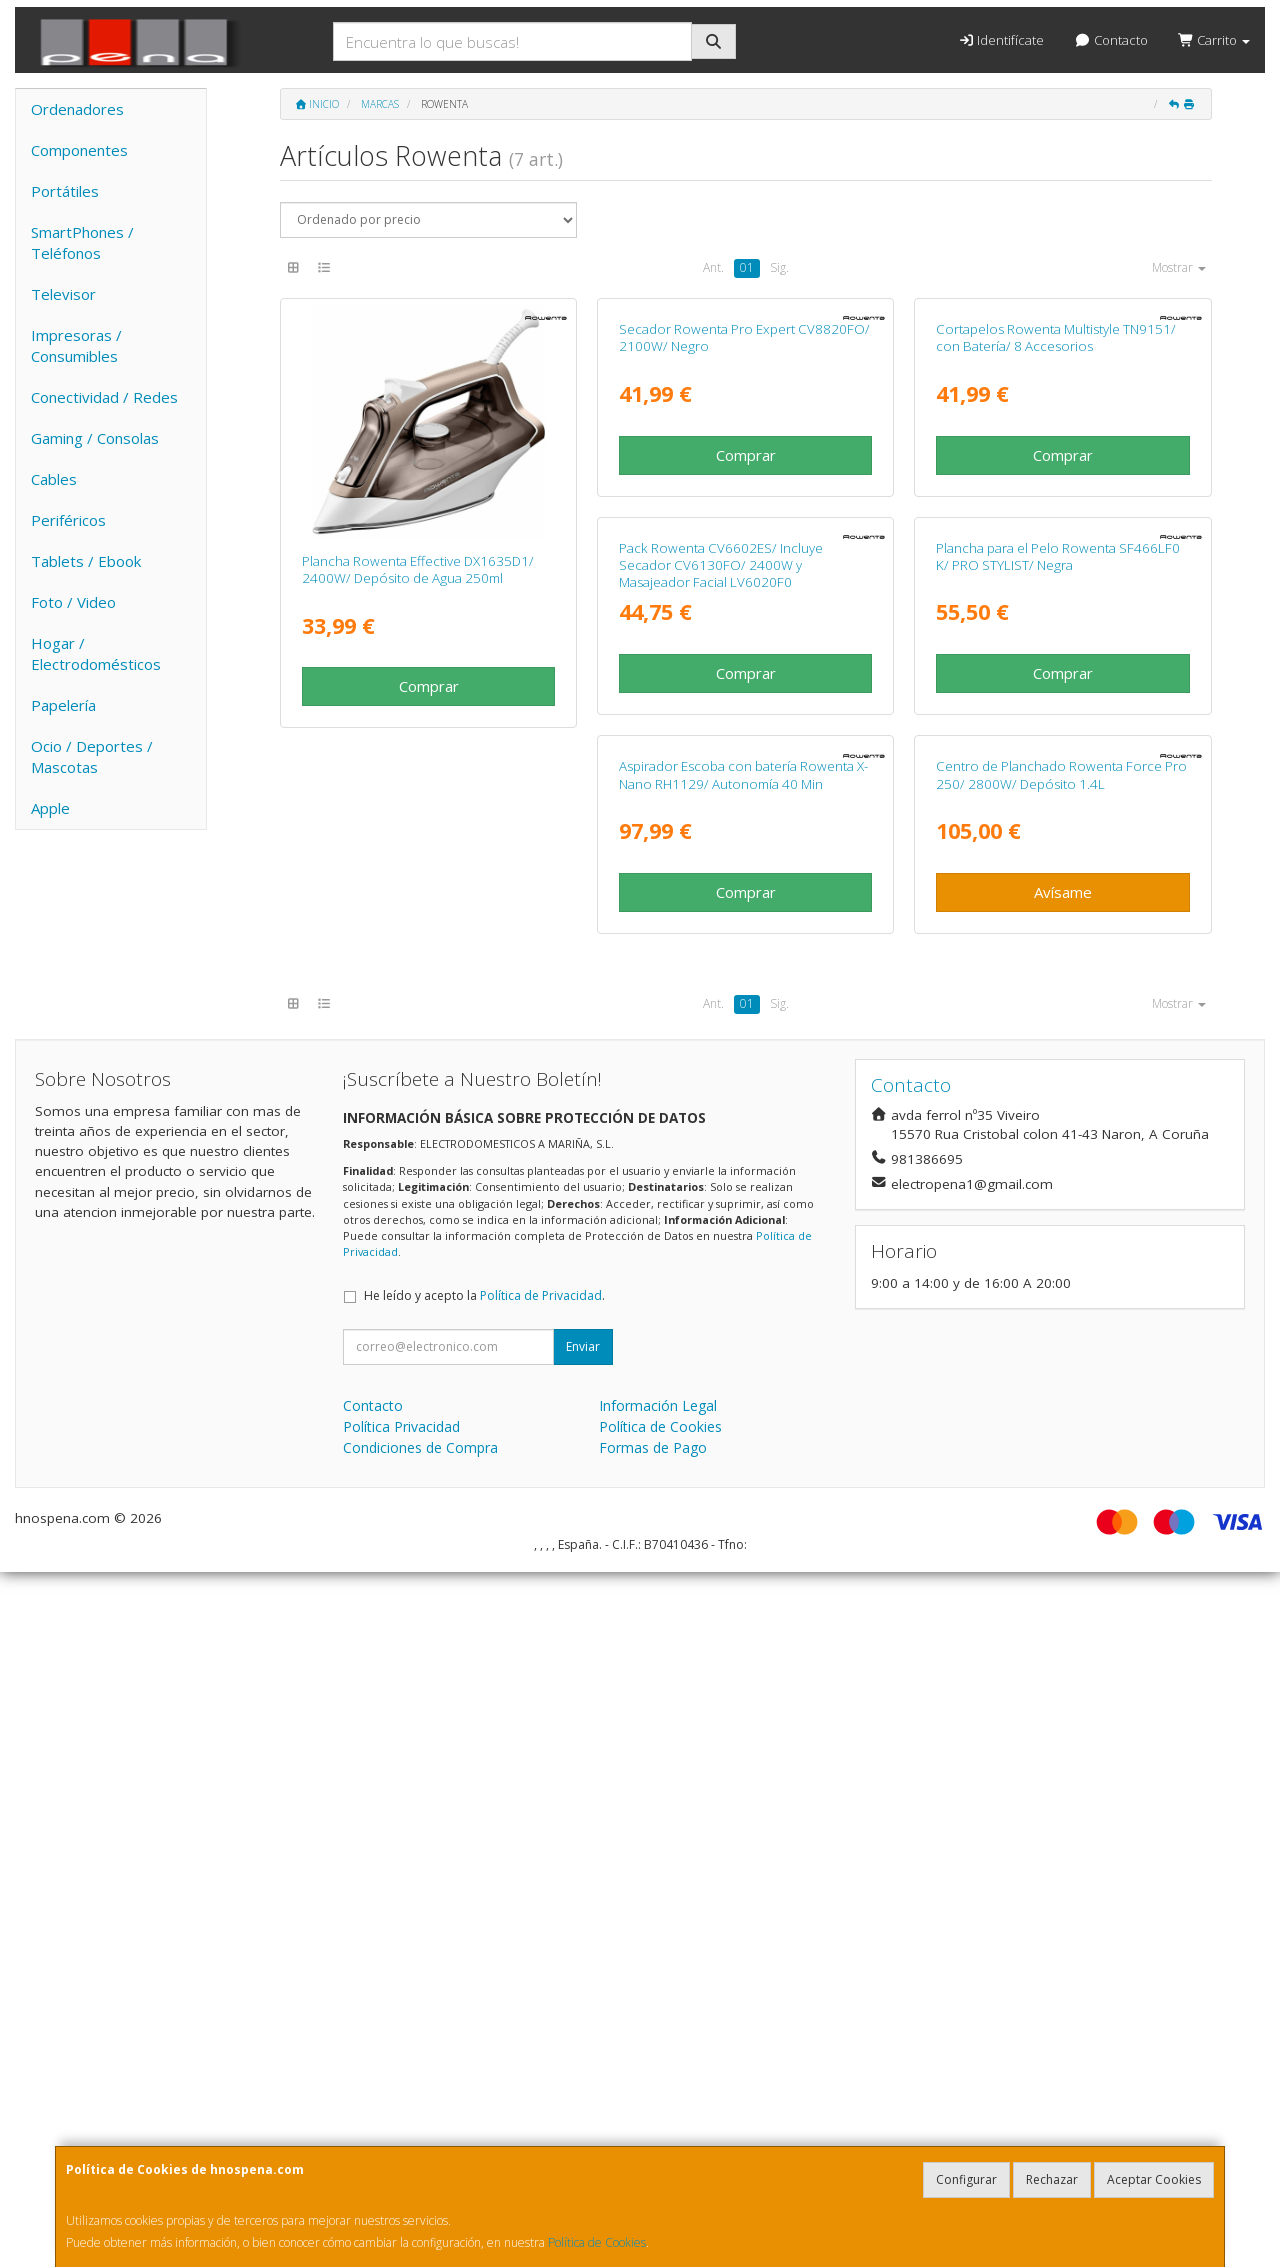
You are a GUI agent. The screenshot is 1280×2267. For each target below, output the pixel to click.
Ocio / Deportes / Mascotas (92, 756)
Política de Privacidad (541, 1990)
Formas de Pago (653, 2142)
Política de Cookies (597, 2242)
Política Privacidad (401, 2121)
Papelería (63, 705)
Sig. (779, 267)
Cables (54, 479)
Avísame (429, 1587)
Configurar (966, 2179)
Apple (50, 808)
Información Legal (658, 2100)
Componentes (79, 150)
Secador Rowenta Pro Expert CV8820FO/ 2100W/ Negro (744, 569)
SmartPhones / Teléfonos (82, 242)
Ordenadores (77, 109)
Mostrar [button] (1179, 267)
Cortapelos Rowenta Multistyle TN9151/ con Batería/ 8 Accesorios (1056, 569)
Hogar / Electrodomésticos (96, 653)
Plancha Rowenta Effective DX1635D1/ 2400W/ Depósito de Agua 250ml (418, 569)
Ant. (713, 267)
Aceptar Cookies (1154, 2179)
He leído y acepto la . (484, 1990)
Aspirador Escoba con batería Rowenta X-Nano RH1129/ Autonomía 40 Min (1060, 1019)
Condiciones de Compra (420, 2142)
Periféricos (68, 520)
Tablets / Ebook (86, 561)
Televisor (63, 294)
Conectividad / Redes (104, 397)
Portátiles (65, 191)
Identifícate (1001, 40)
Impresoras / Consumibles (76, 345)
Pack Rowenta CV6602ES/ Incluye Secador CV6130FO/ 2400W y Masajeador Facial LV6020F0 (404, 1028)
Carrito (1214, 40)
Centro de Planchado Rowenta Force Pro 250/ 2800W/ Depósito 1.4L (427, 1469)
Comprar (429, 686)
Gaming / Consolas (95, 438)
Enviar (583, 2041)
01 (747, 267)
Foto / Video (73, 602)
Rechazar (1052, 2179)
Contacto (1110, 40)
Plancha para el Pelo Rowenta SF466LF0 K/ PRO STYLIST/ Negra (741, 1019)
